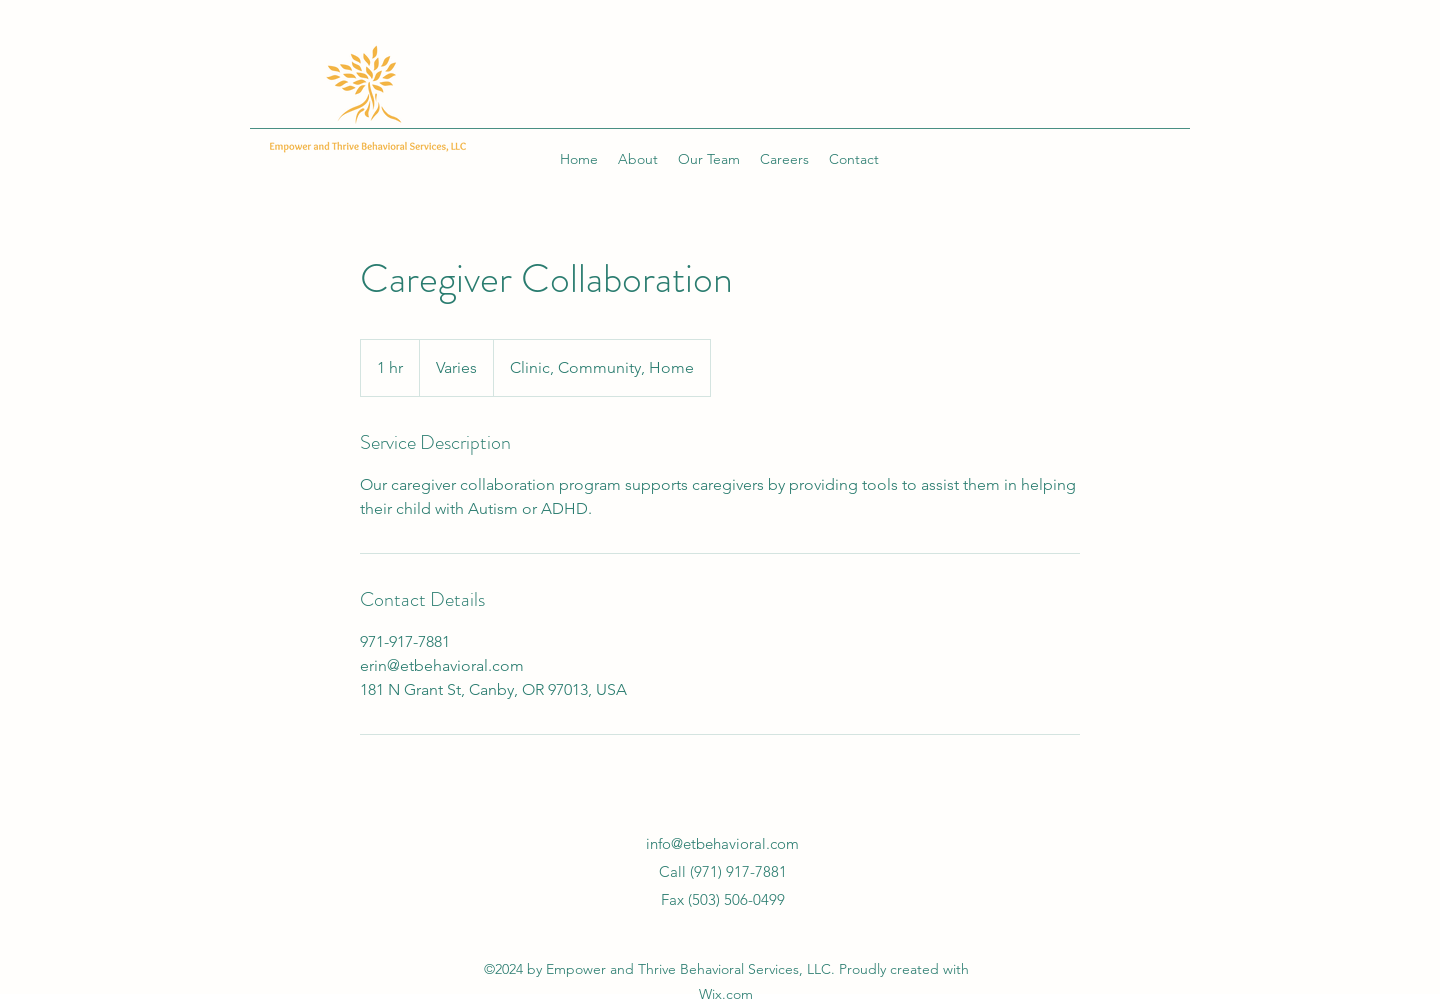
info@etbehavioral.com (722, 843)
